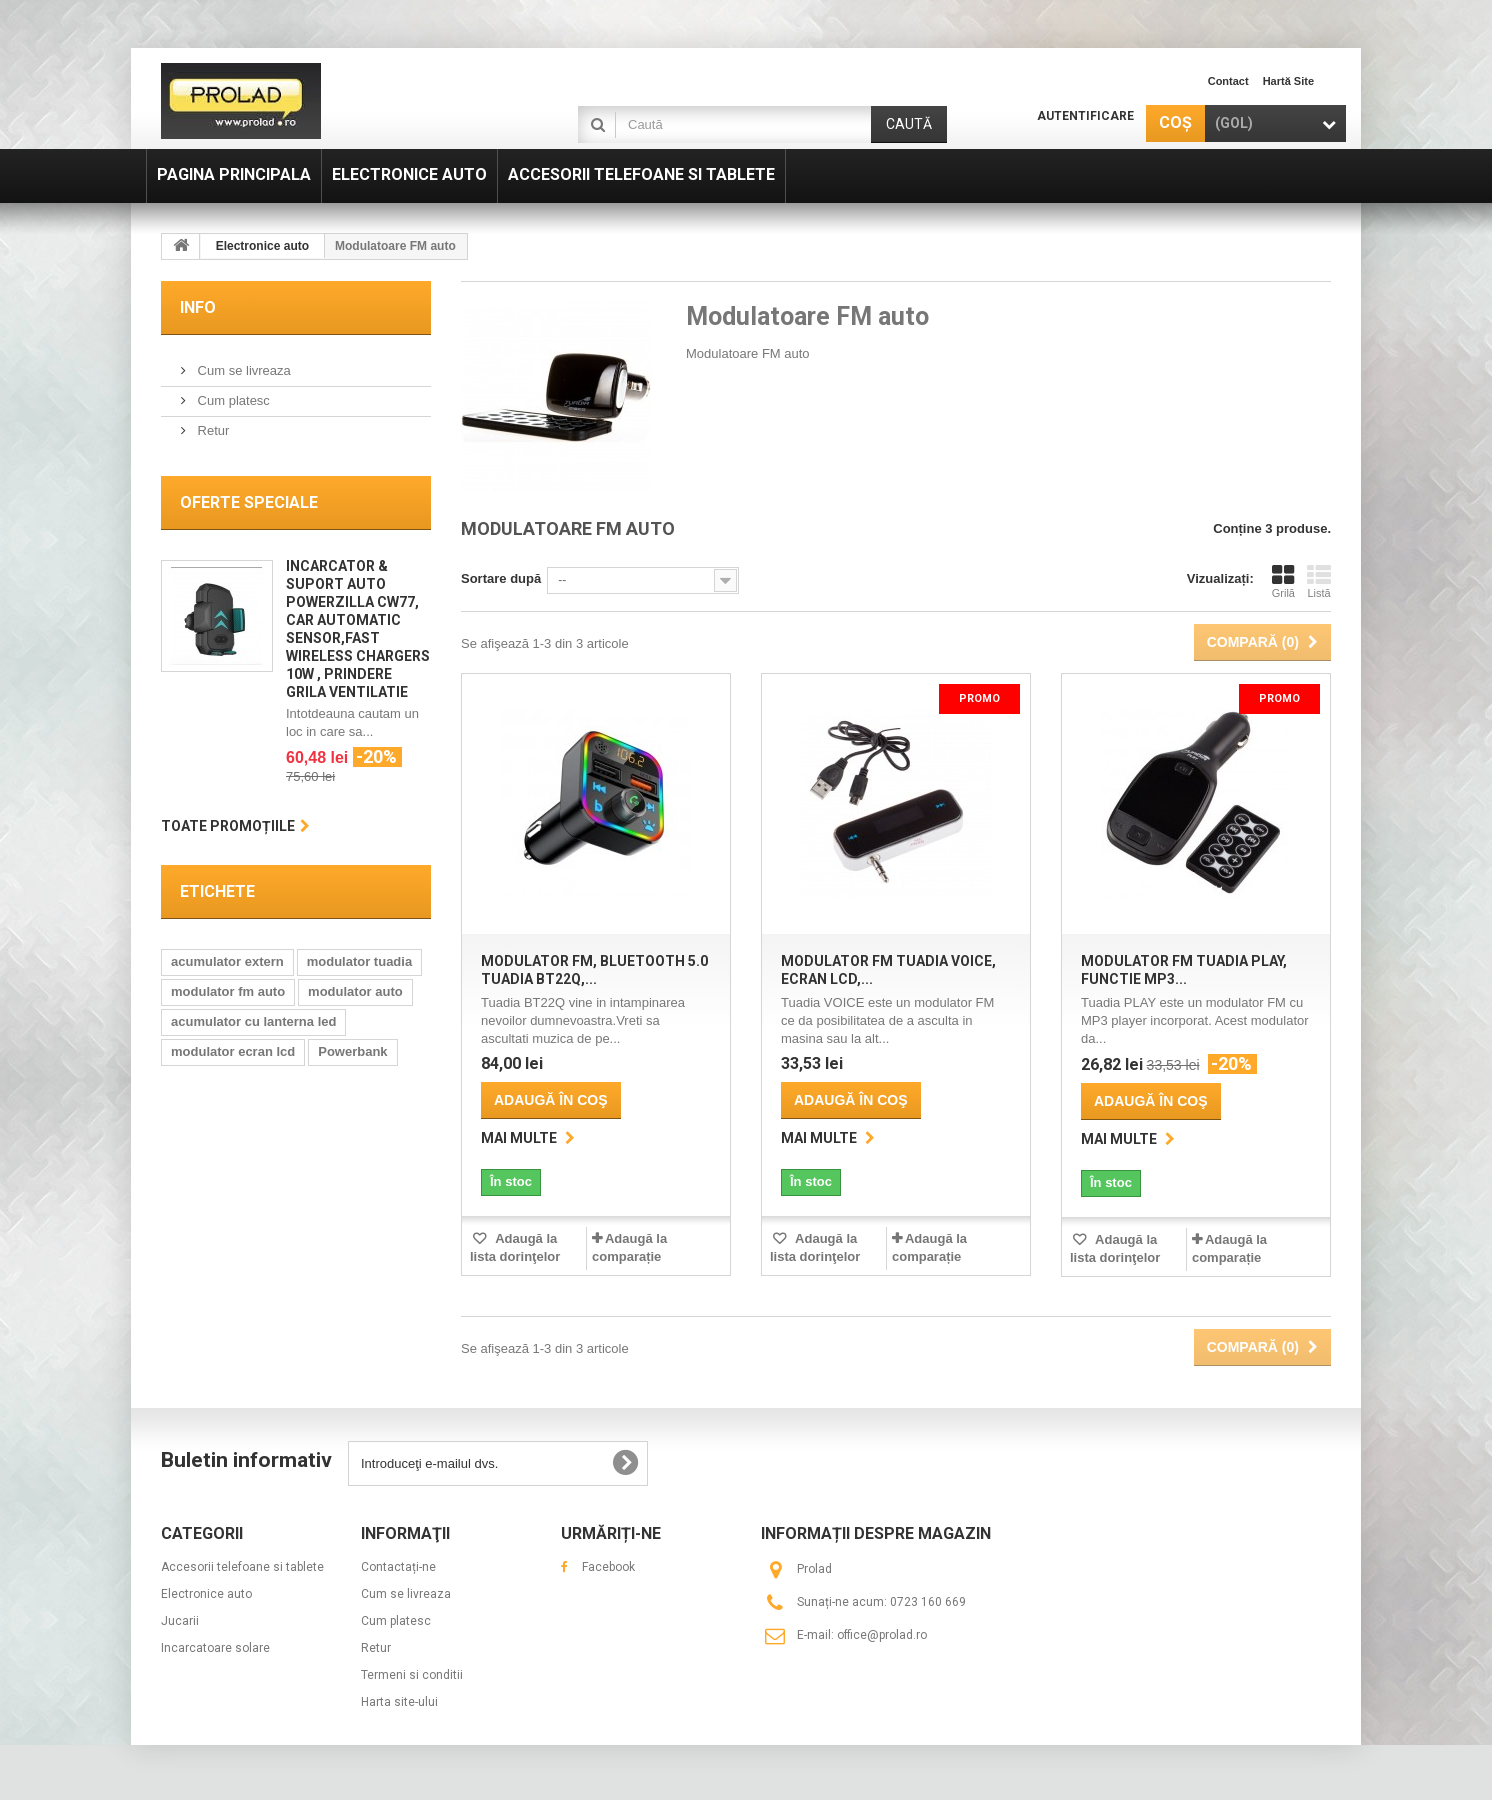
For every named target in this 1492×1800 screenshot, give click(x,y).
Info (198, 307)
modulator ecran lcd (233, 1051)
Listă (1319, 581)
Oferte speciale (249, 502)
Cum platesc (232, 400)
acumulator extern (227, 961)
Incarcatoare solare (215, 1648)
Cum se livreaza (242, 370)
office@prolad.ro (882, 1635)
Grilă (1283, 581)
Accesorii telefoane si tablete (242, 1567)
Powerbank (352, 1051)
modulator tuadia (359, 961)
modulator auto (355, 991)
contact (1228, 81)
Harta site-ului (399, 1702)
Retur (211, 430)
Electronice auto (206, 1594)
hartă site (1288, 81)
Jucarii (180, 1621)
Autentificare (1085, 116)
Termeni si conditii (412, 1675)
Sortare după (501, 578)
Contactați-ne (398, 1567)
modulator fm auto (228, 991)
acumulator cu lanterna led (253, 1021)
